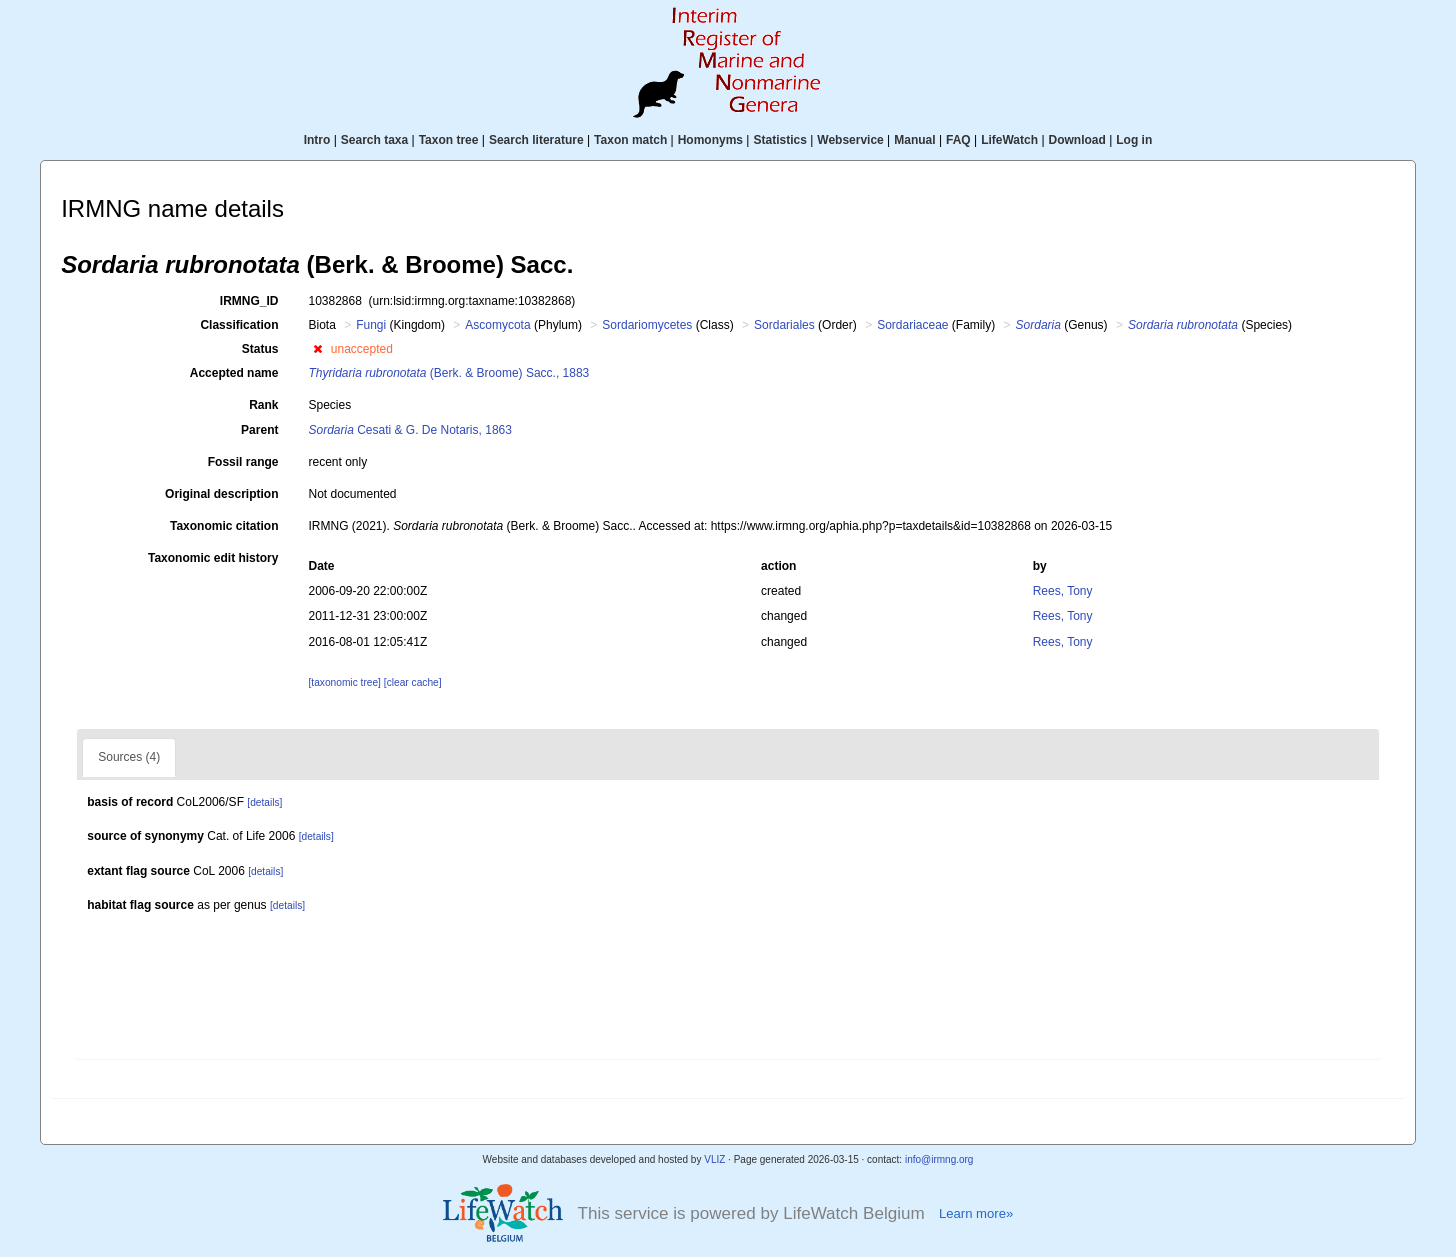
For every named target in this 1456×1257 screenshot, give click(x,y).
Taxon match (630, 140)
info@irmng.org (939, 1159)
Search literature (536, 140)
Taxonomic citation (224, 526)
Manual (914, 140)
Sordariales (784, 325)
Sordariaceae (912, 325)
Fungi (371, 325)
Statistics (779, 140)
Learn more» (976, 1213)
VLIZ (714, 1159)
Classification (239, 325)
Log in (1134, 140)
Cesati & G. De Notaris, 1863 (409, 430)
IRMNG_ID (249, 301)
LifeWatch (1009, 140)
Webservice (850, 140)
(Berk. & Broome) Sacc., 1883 (448, 373)
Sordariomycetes (647, 325)
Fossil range (243, 462)
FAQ (958, 140)
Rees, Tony (1063, 591)
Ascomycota (497, 325)
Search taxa (374, 140)
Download (1077, 140)
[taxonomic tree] (344, 682)
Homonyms (710, 140)
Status (260, 349)
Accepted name (234, 373)
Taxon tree (449, 140)
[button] (317, 349)
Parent (259, 430)
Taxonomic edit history (213, 558)
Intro (317, 140)
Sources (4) (129, 757)
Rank (263, 405)
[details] (264, 802)
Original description (221, 494)
